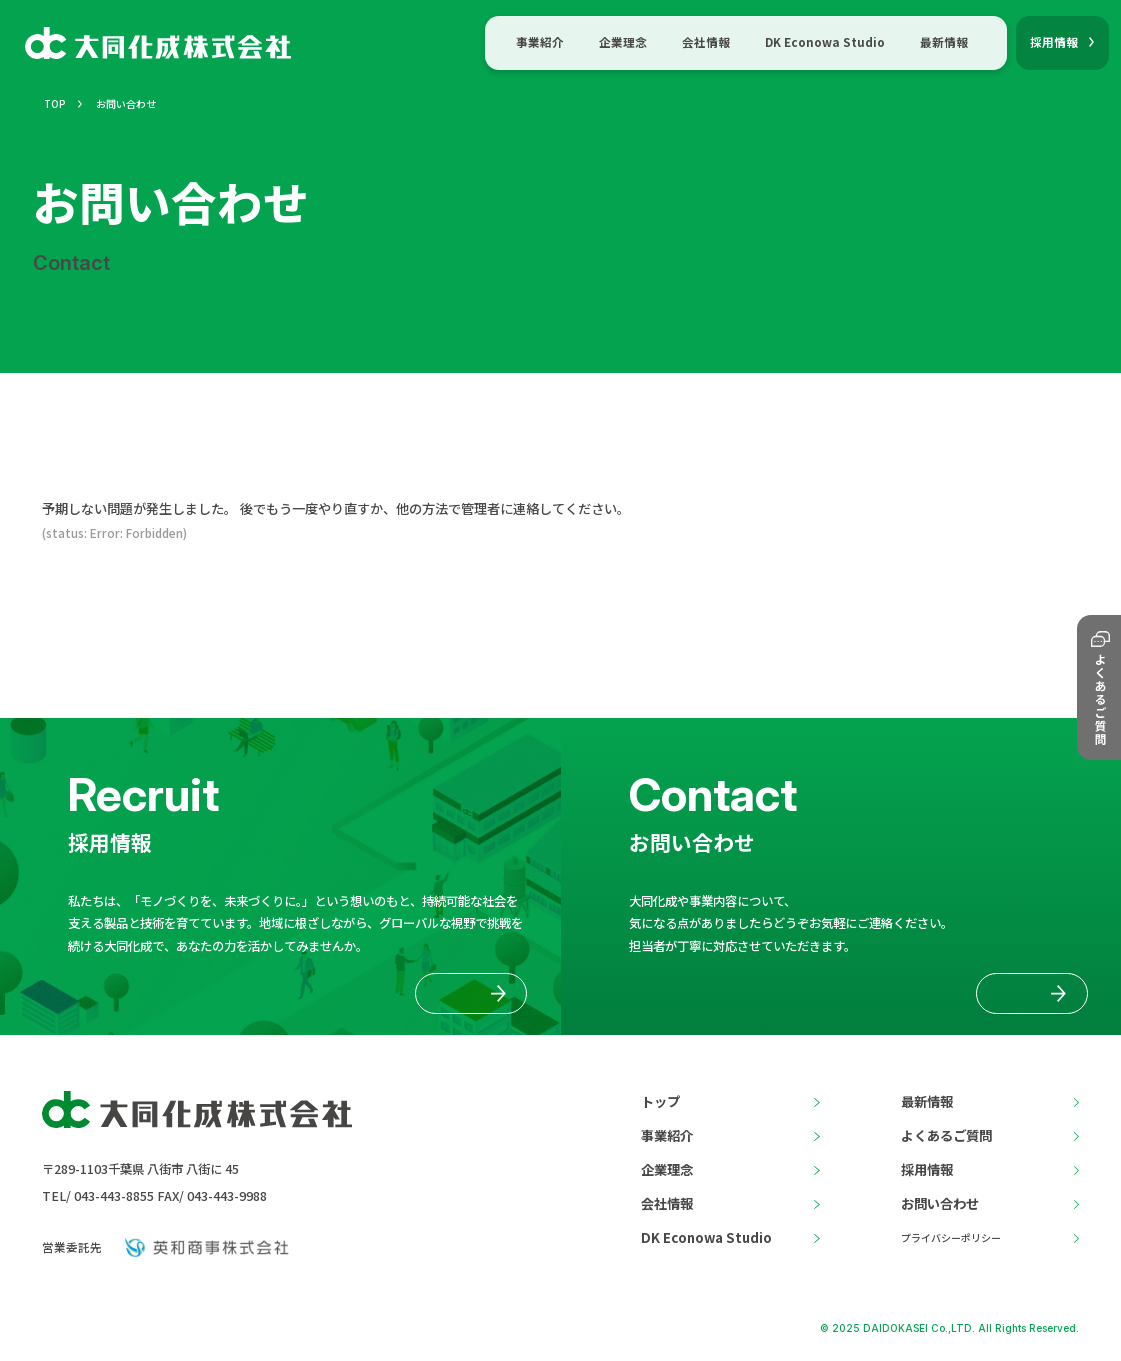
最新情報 (944, 42)
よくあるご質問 (946, 1135)
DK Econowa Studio (825, 42)
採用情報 (927, 1169)
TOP (55, 103)
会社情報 (706, 42)
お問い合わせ (940, 1203)
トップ (660, 1101)
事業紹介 (540, 42)
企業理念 (623, 42)
